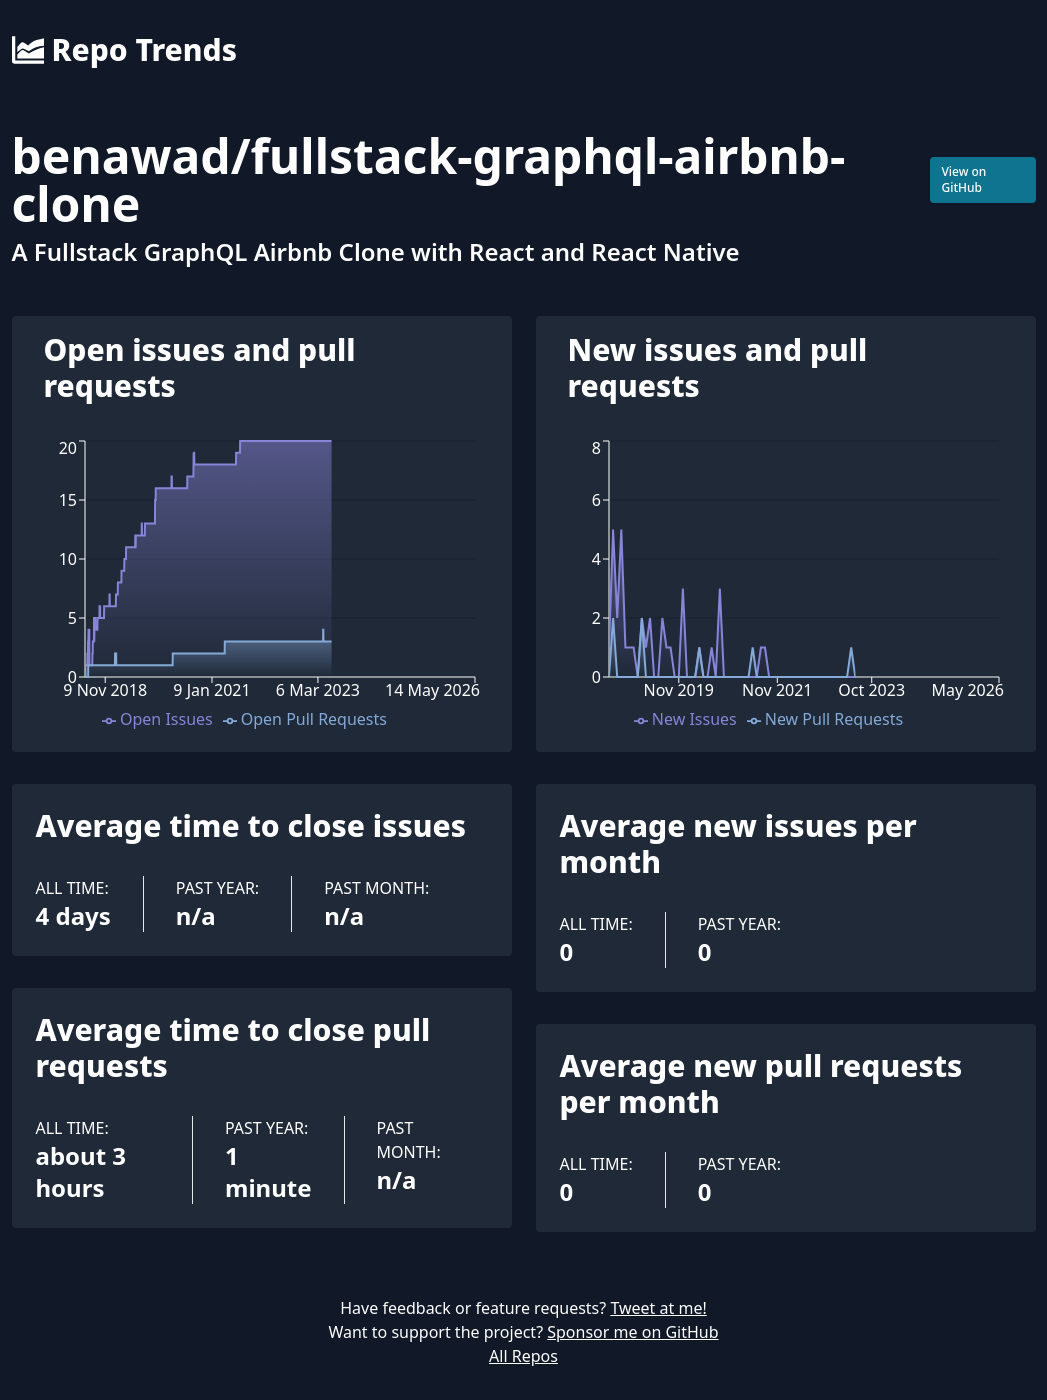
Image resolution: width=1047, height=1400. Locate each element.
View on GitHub (963, 179)
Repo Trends (124, 50)
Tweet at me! (658, 1308)
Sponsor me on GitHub (632, 1332)
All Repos (523, 1356)
